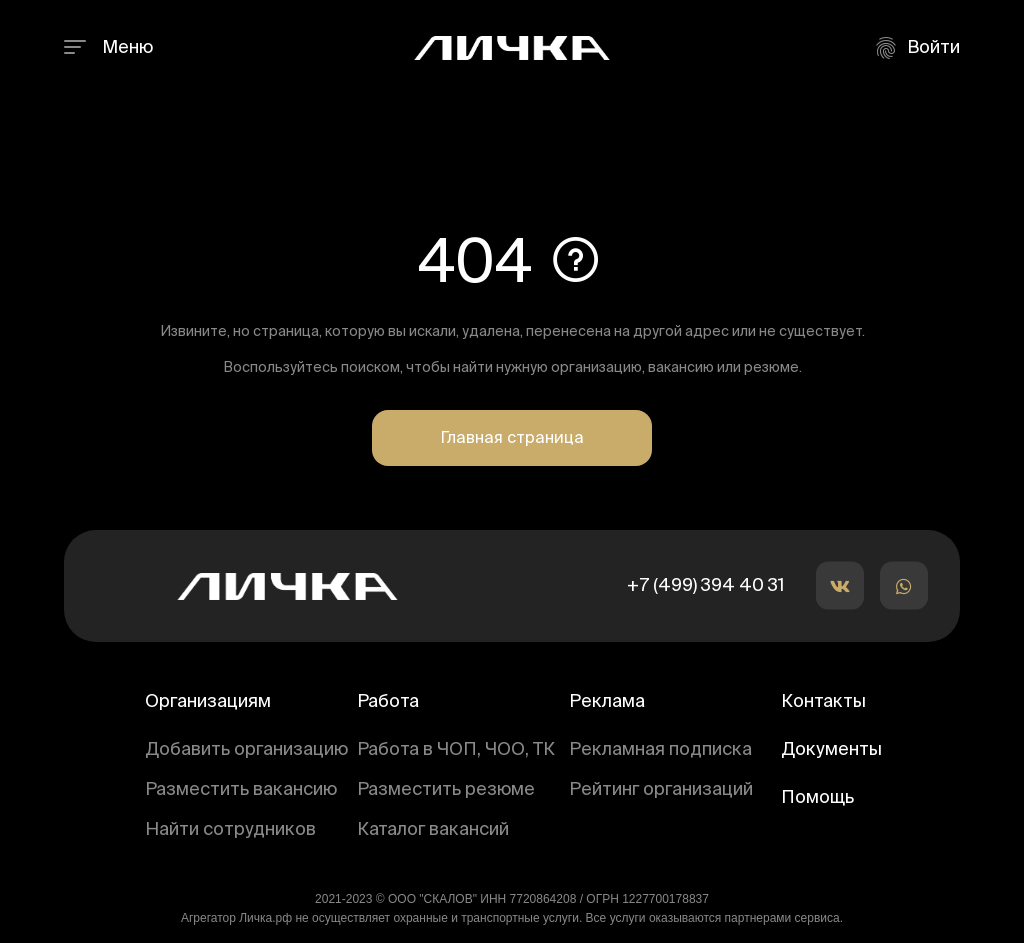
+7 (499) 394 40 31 (705, 586)
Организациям (208, 702)
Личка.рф (265, 918)
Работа (388, 702)
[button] (840, 586)
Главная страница (512, 439)
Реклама (607, 702)
